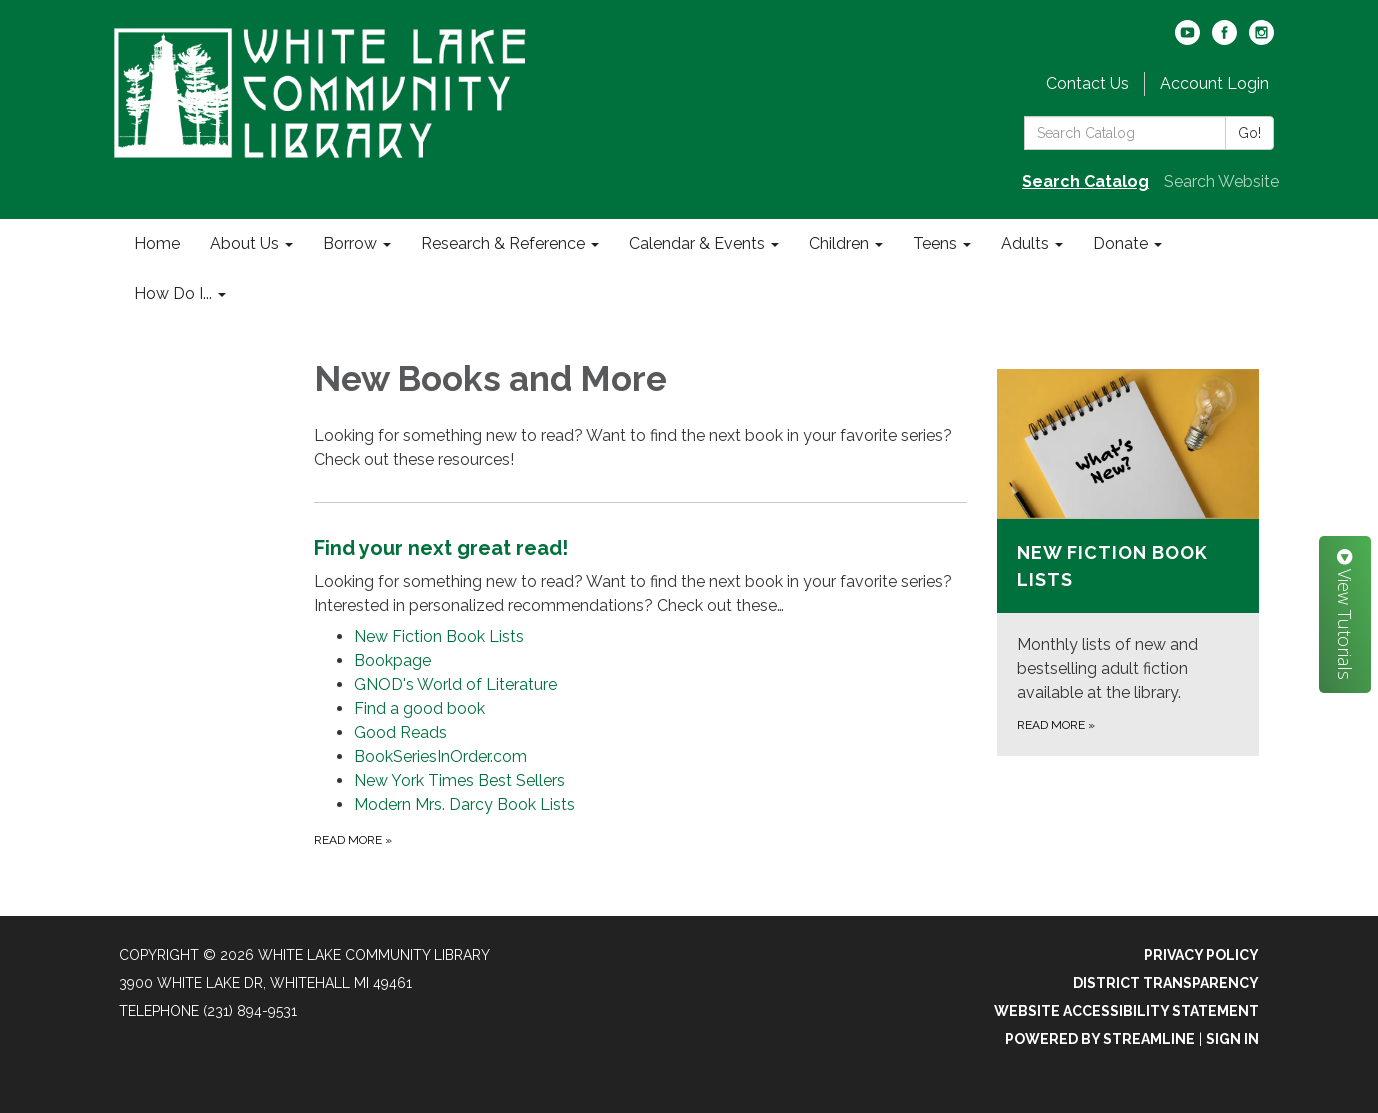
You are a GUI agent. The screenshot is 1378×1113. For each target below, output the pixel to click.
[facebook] (1224, 39)
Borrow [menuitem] (350, 243)
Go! (1249, 133)
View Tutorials (1345, 614)
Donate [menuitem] (1120, 243)
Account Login (1214, 83)
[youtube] (1187, 39)
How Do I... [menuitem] (173, 293)
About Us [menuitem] (244, 243)
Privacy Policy (1201, 955)
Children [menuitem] (839, 243)
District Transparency (1166, 983)
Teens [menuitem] (935, 243)
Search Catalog (1085, 181)
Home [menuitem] (157, 243)
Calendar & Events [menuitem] (697, 243)
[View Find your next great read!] (640, 575)
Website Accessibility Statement (1126, 1011)
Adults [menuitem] (1025, 243)
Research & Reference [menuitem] (503, 243)
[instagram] (1261, 39)
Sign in (1232, 1039)
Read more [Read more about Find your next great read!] (353, 840)
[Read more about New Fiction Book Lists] (1128, 562)
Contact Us (1087, 83)
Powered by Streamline (1100, 1039)
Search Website (1221, 181)
